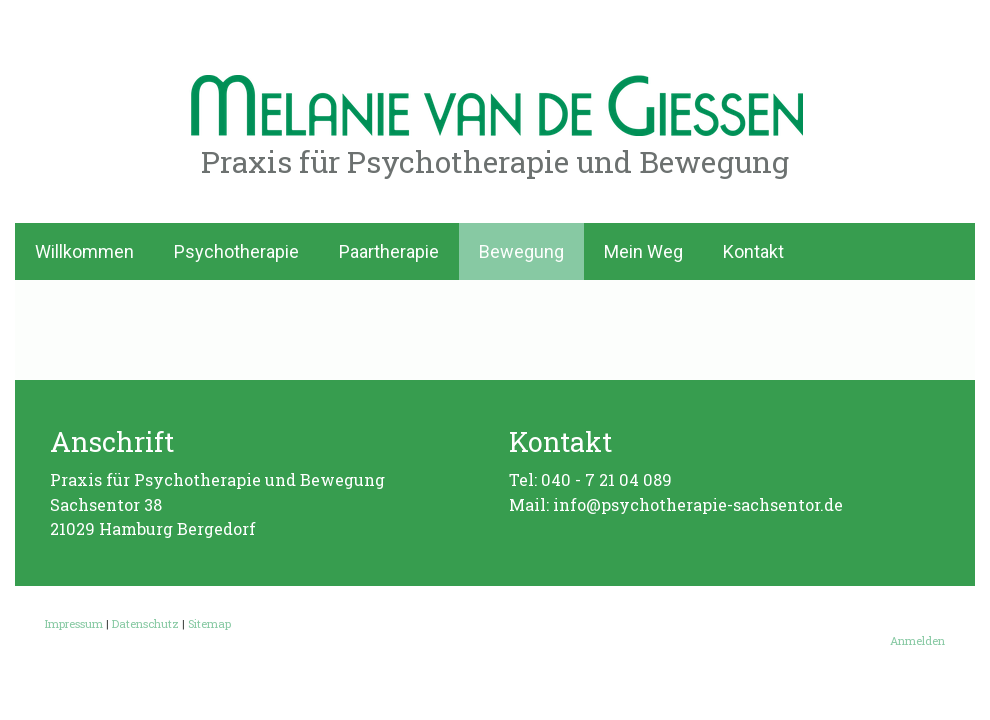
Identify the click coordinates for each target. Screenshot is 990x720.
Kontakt (753, 251)
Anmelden (917, 640)
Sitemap (209, 623)
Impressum (74, 623)
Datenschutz (145, 623)
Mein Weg (643, 251)
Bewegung (521, 251)
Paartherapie (389, 251)
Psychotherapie (236, 251)
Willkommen (84, 251)
